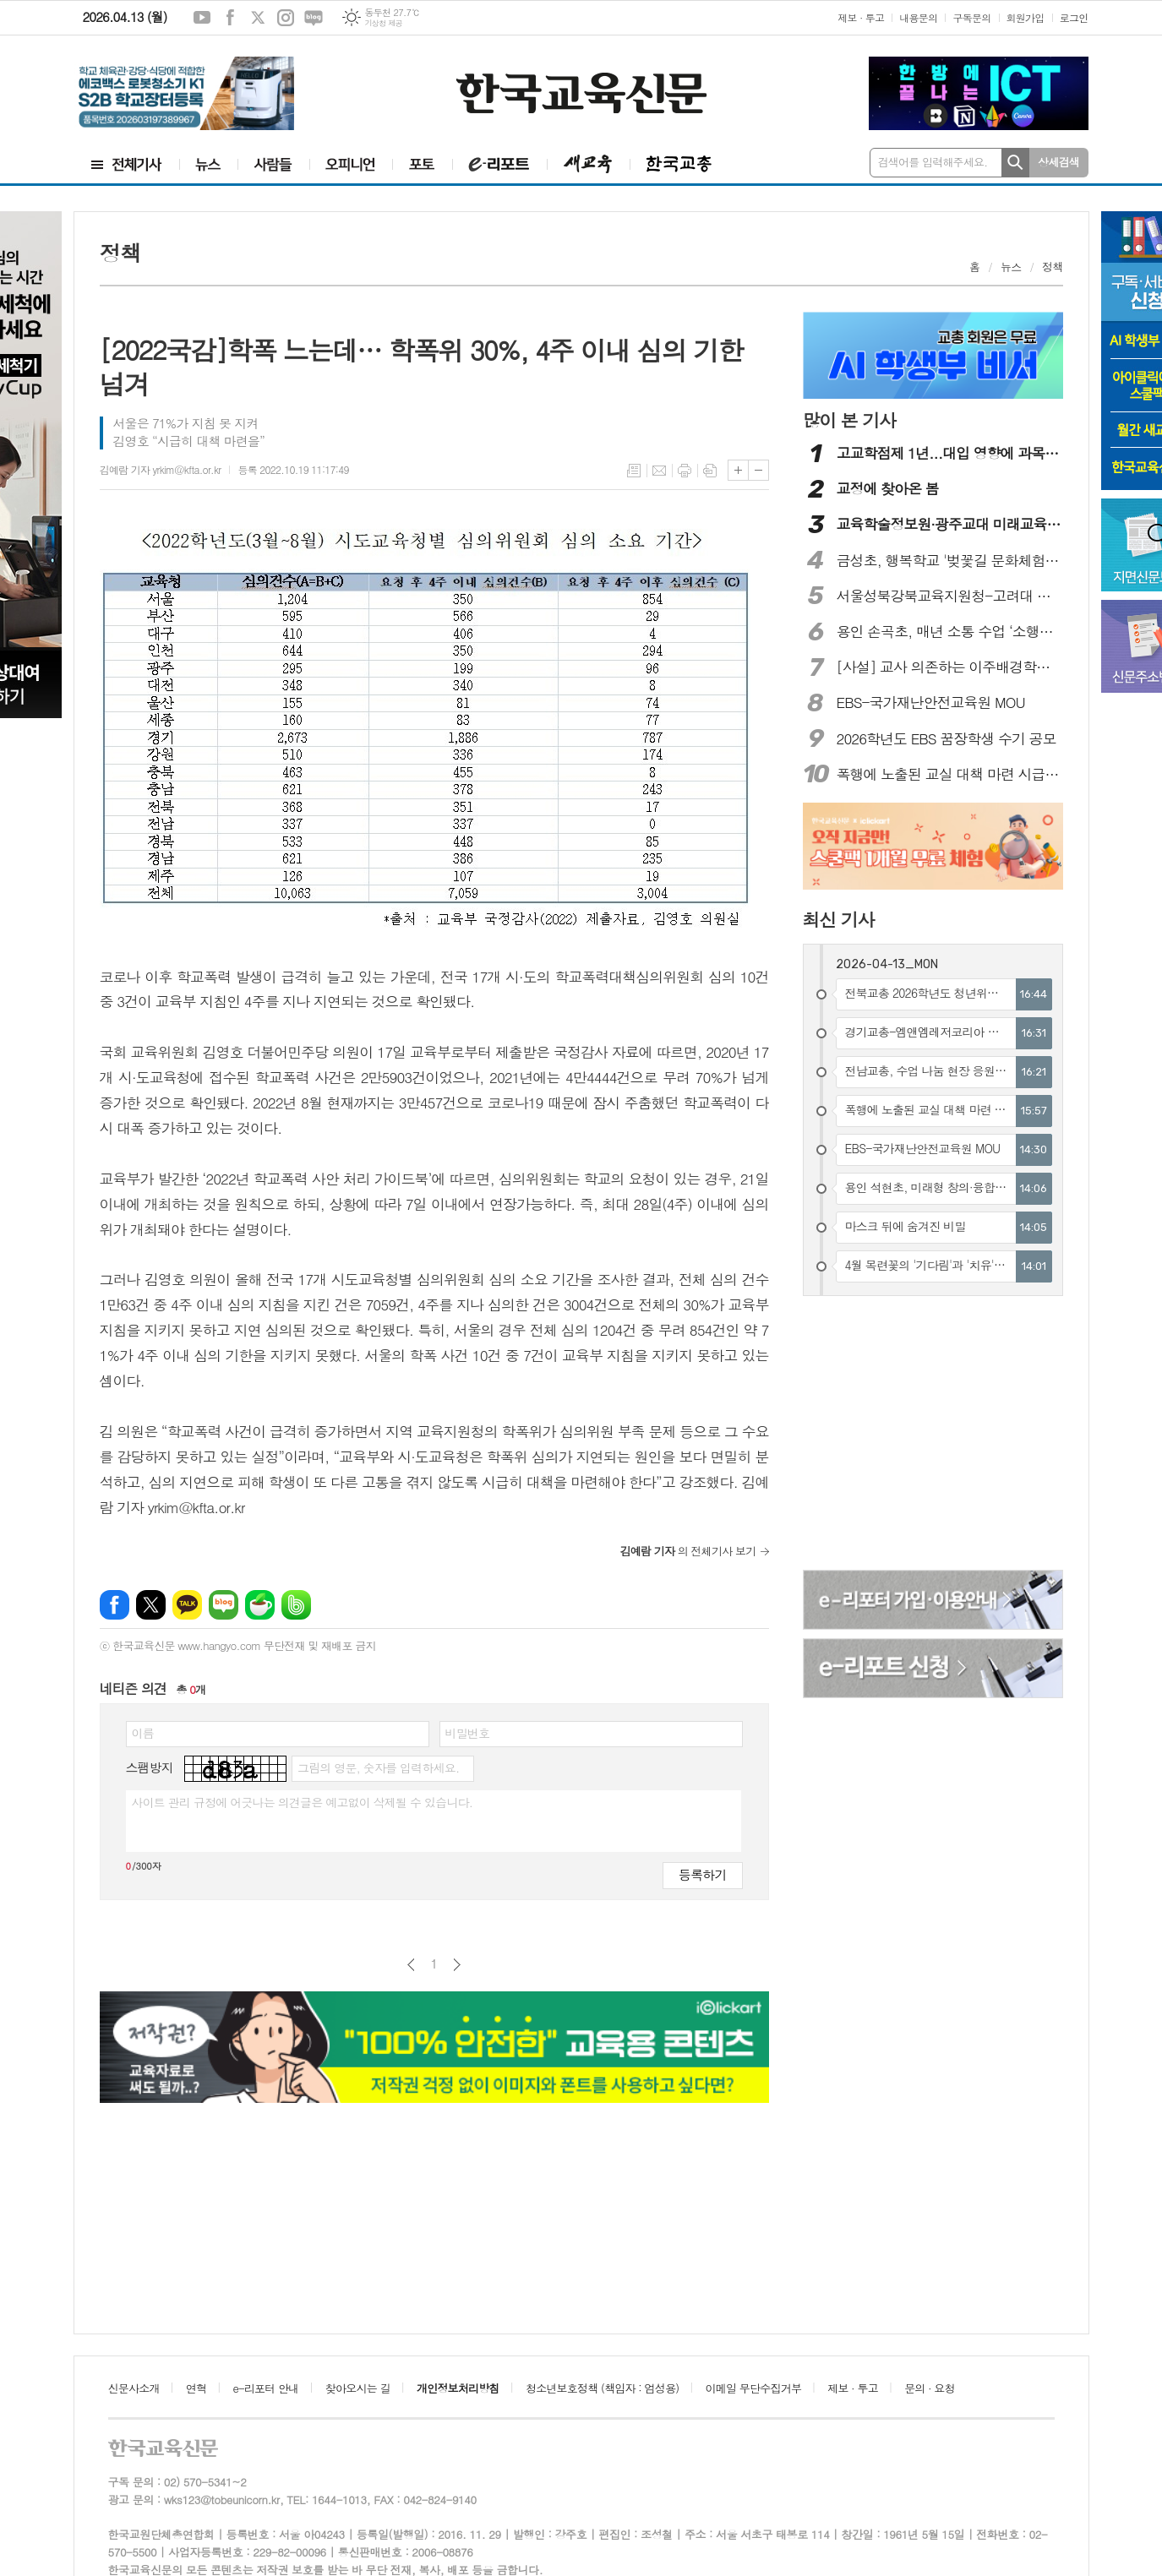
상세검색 (1058, 162)
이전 (411, 1964)
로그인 (1074, 17)
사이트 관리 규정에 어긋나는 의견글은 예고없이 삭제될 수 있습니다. (302, 1802)
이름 (143, 1733)
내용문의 (918, 17)
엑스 (257, 17)
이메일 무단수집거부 (754, 2388)
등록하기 (702, 1874)
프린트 (684, 470)
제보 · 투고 (860, 17)
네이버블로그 (313, 17)
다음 (456, 1964)
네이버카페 (260, 1605)
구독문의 (971, 17)
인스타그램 (285, 17)
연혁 (196, 2388)
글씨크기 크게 (738, 470)
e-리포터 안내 (266, 2388)
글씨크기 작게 (758, 470)
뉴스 (1011, 267)
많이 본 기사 (849, 420)
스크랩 (709, 470)
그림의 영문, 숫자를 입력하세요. (378, 1767)
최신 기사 (839, 919)
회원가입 (1026, 17)
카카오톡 (187, 1605)
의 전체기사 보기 (688, 1551)
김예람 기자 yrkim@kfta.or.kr (160, 469)
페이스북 (230, 17)
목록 (633, 470)
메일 (659, 470)
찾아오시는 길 (357, 2388)
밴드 (296, 1605)
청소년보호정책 (602, 2388)
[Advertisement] (934, 1435)
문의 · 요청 (929, 2388)
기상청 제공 (383, 23)
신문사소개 (134, 2388)
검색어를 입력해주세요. (933, 161)
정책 (1052, 267)
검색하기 (1015, 162)
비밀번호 (467, 1733)
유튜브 (202, 17)
